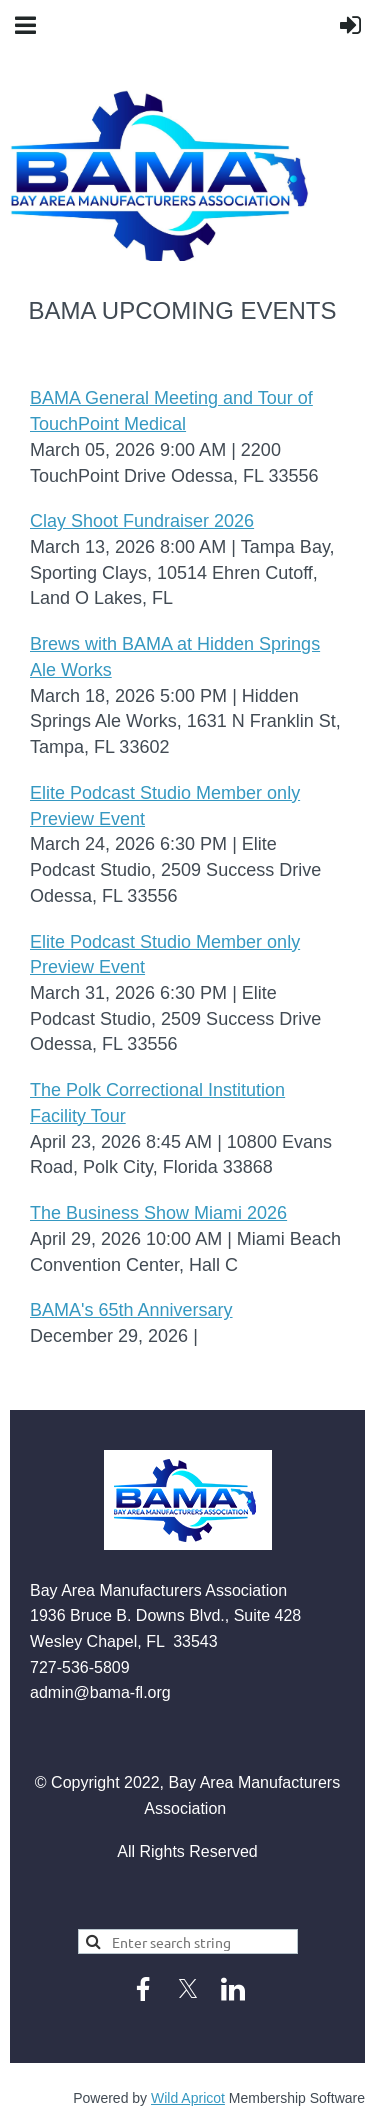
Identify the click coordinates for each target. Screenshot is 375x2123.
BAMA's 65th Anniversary (131, 1310)
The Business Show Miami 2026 (158, 1213)
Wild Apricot (188, 2098)
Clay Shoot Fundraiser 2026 (142, 521)
